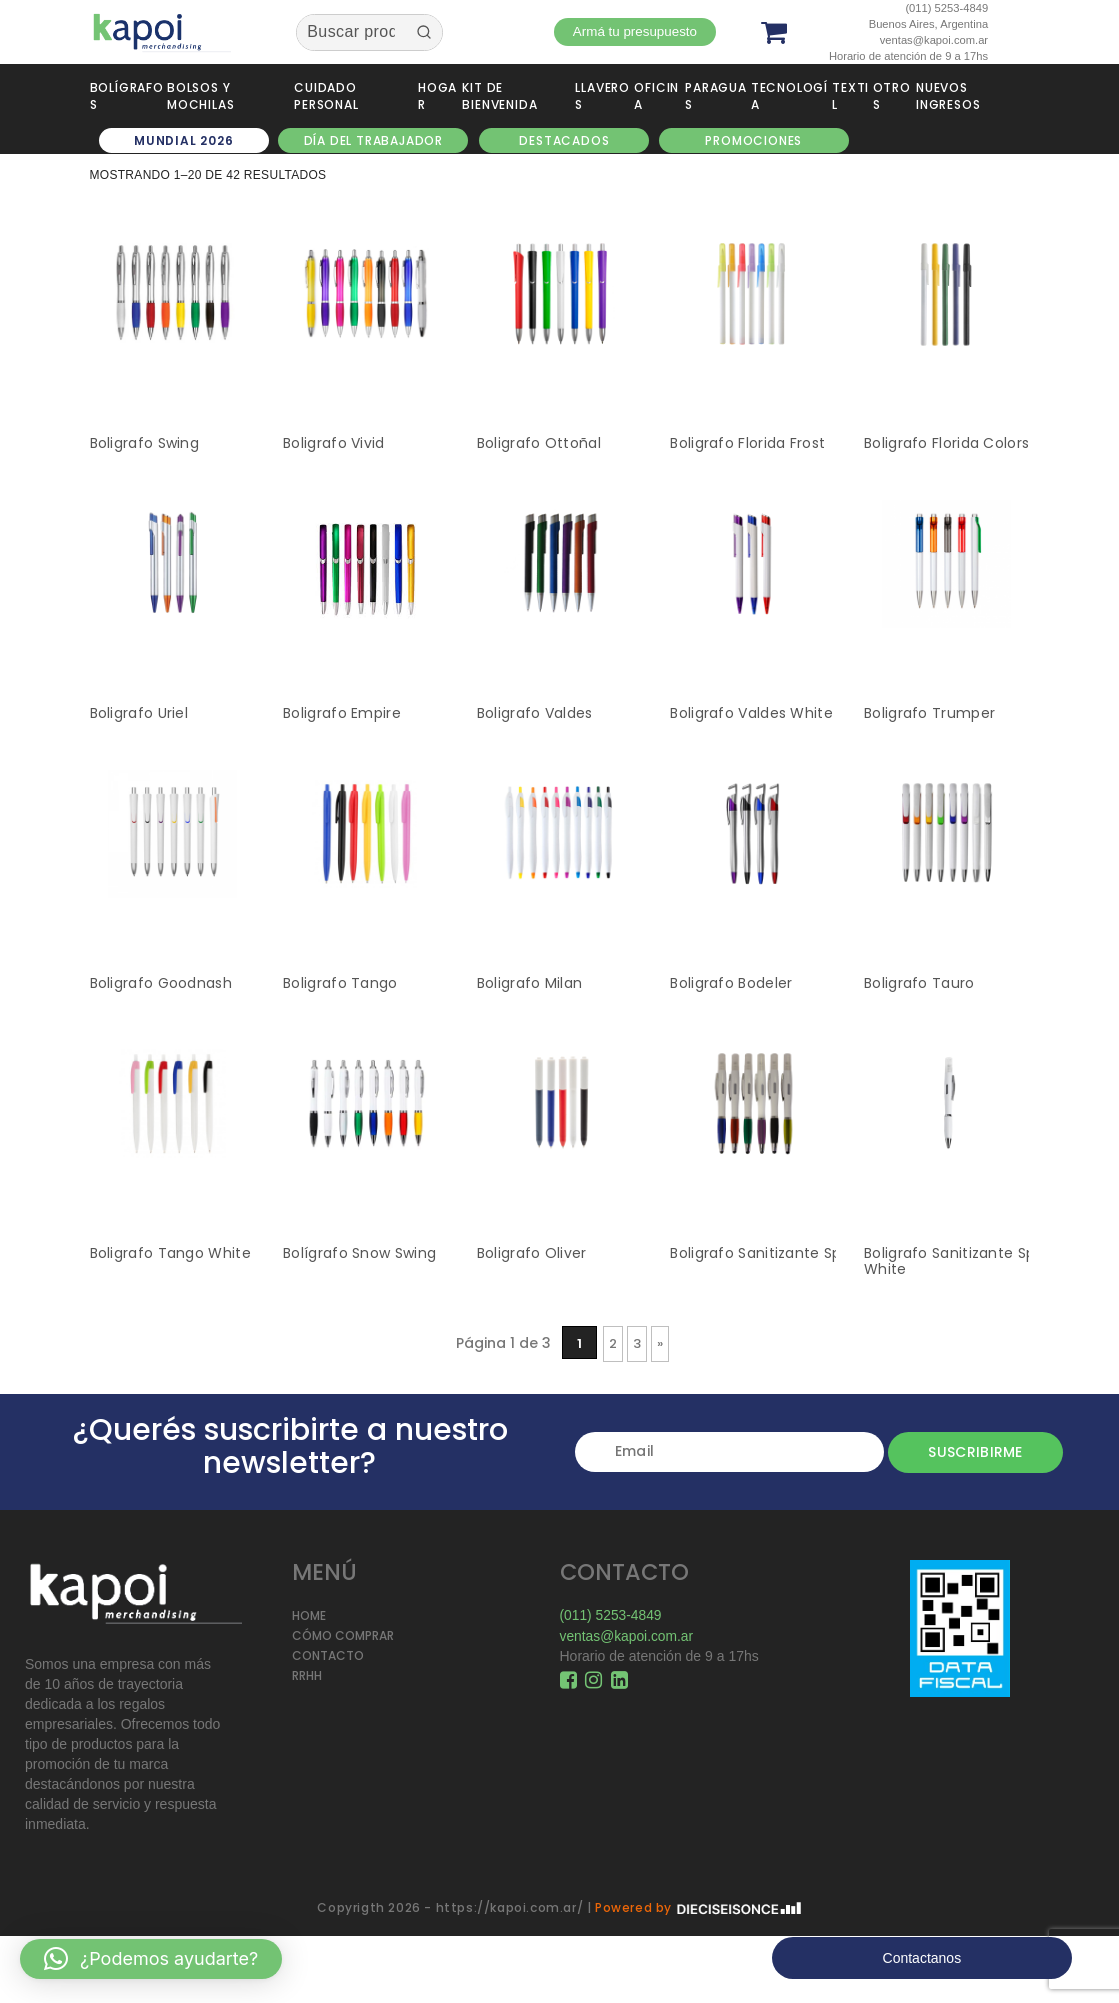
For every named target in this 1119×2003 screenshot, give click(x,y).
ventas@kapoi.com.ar (628, 1635)
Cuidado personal (326, 96)
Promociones (753, 140)
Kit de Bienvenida (499, 96)
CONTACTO (328, 1655)
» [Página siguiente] (660, 1343)
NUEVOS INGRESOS (948, 96)
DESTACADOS (564, 140)
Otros (892, 96)
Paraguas (716, 96)
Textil (850, 96)
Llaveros (602, 96)
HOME (309, 1615)
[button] (151, 1959)
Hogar (437, 96)
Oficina (656, 96)
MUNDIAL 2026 (184, 140)
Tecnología (789, 96)
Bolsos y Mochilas (200, 96)
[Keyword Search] (351, 32)
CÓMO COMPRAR (343, 1635)
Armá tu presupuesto (636, 32)
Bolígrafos (127, 96)
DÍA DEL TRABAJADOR (373, 140)
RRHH (307, 1675)
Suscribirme (967, 1452)
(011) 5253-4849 (612, 1615)
